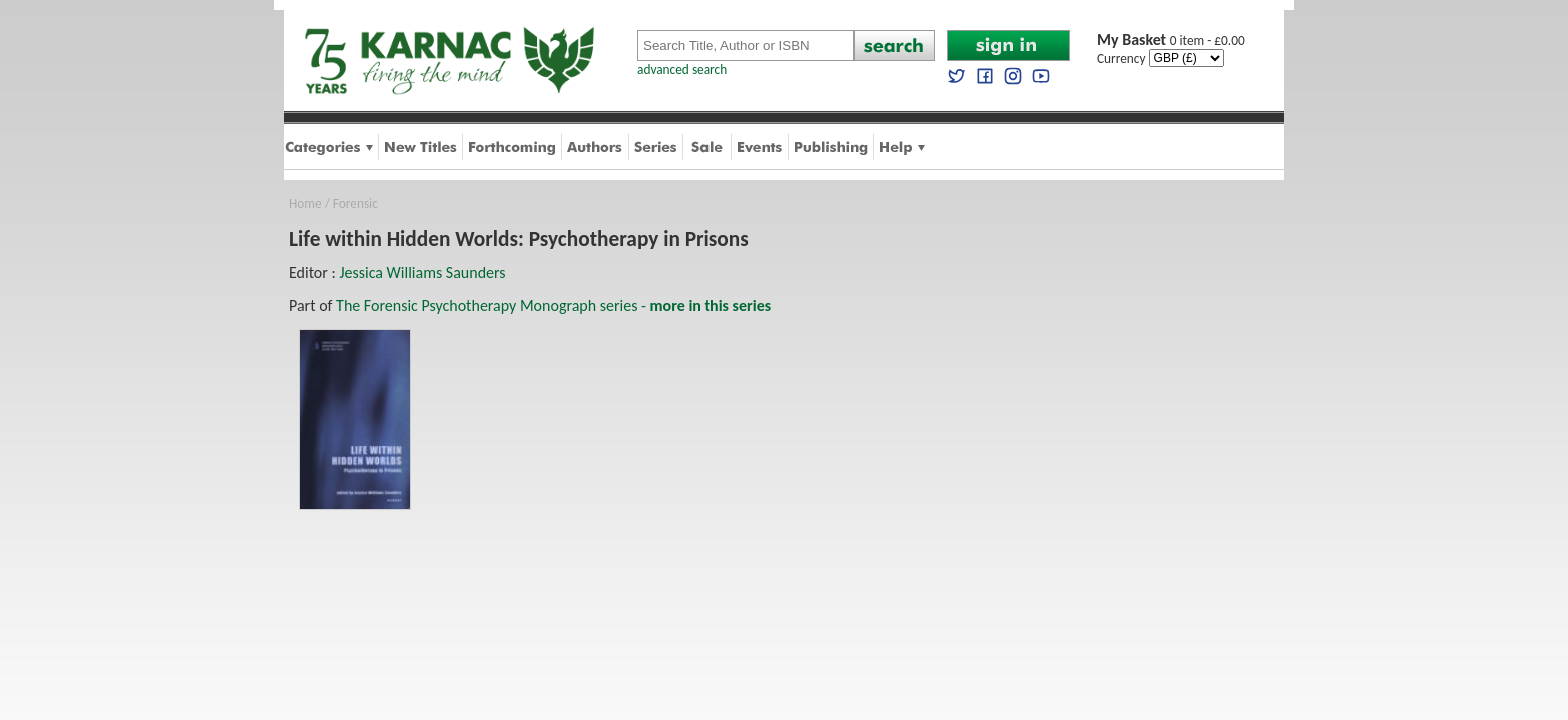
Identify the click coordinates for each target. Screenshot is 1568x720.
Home (305, 203)
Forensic (355, 203)
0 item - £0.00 (1171, 40)
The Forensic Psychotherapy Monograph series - (553, 305)
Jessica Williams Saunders (422, 272)
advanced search (682, 69)
